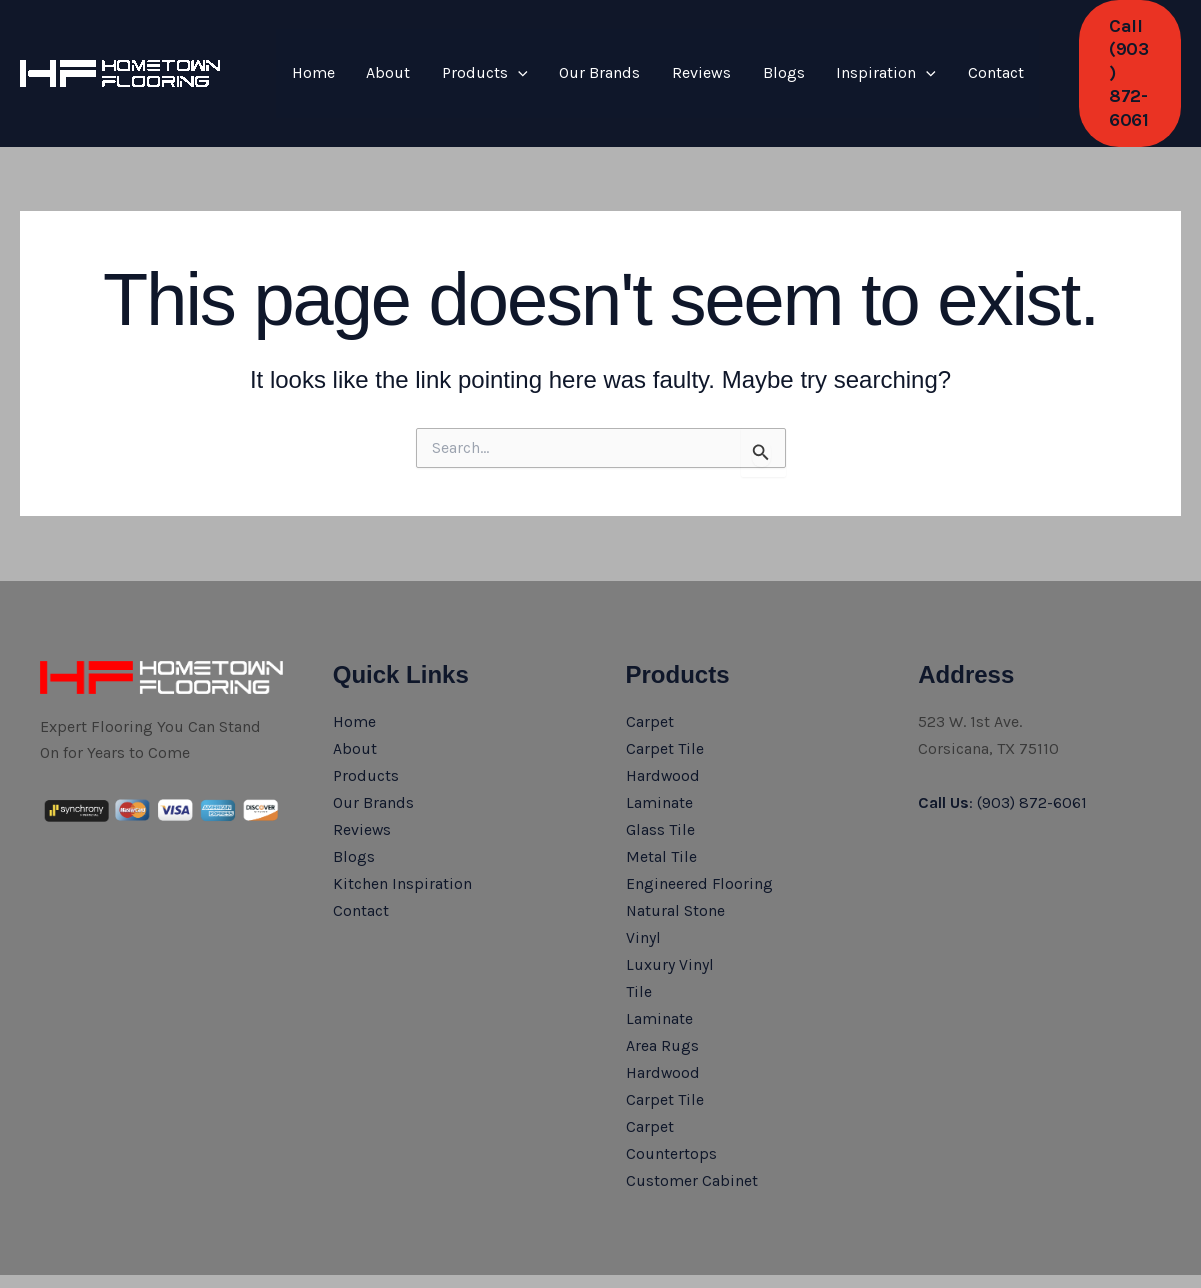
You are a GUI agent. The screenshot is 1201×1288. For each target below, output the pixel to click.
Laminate (659, 754)
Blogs (720, 49)
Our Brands (559, 49)
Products (456, 50)
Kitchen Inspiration (402, 833)
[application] (489, 50)
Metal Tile (661, 806)
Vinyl (643, 886)
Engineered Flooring (700, 833)
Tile (639, 938)
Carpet (650, 674)
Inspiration (811, 50)
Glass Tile (660, 780)
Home (307, 49)
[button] (1083, 50)
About (371, 49)
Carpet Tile (665, 701)
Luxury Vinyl (670, 912)
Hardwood (663, 727)
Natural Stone (676, 859)
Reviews (649, 49)
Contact (908, 49)
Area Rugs (662, 991)
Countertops (671, 1097)
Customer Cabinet (692, 1123)
